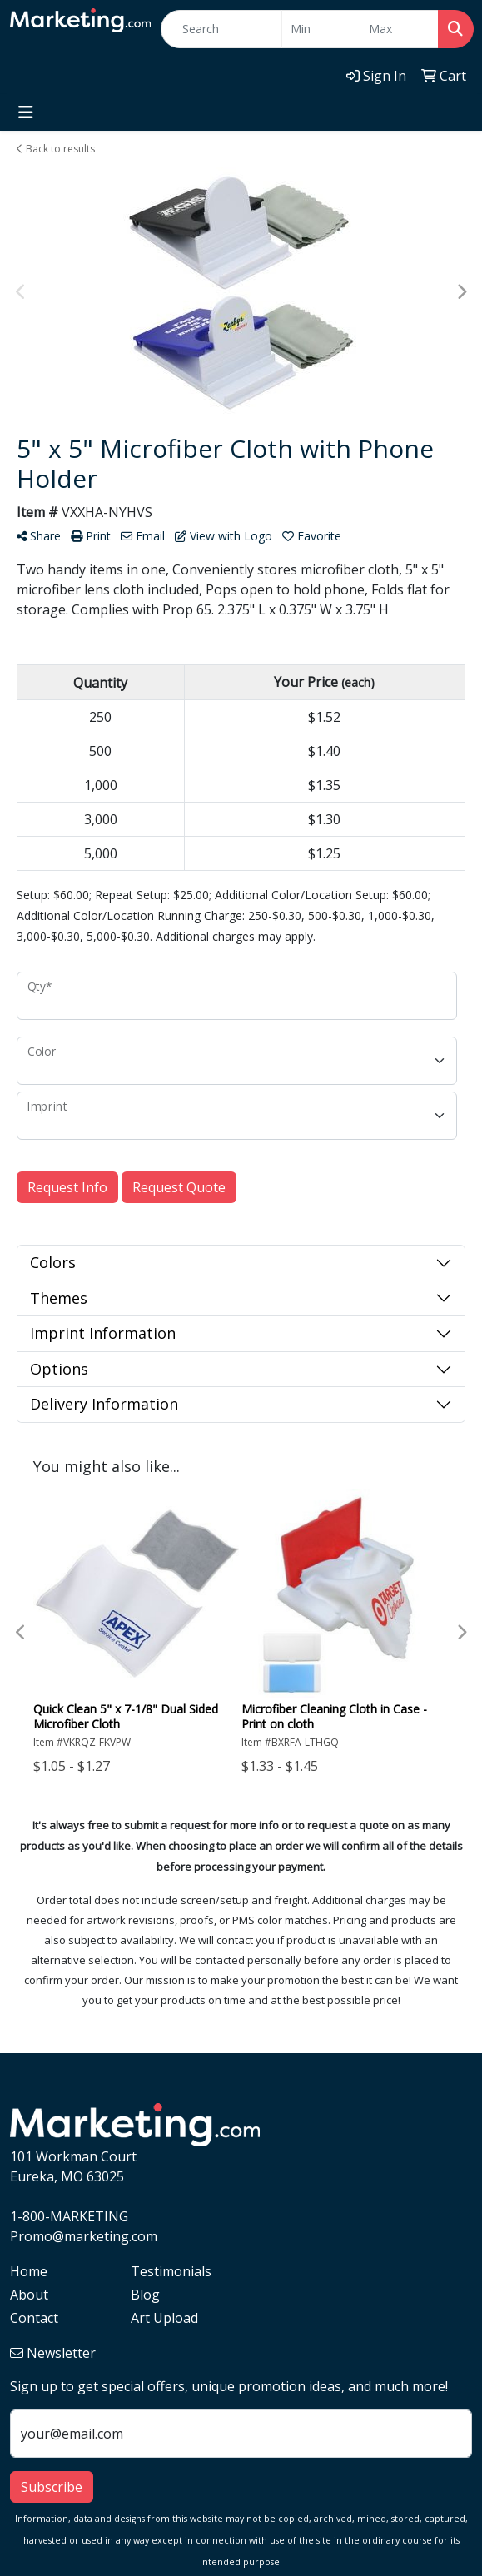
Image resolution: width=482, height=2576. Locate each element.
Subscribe (51, 2487)
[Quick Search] (221, 29)
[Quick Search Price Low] (320, 29)
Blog (145, 2294)
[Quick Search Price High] (399, 29)
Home (28, 2271)
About (29, 2294)
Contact (34, 2318)
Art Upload (164, 2318)
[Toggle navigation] (25, 112)
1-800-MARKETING (69, 2216)
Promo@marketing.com (83, 2236)
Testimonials (171, 2271)
